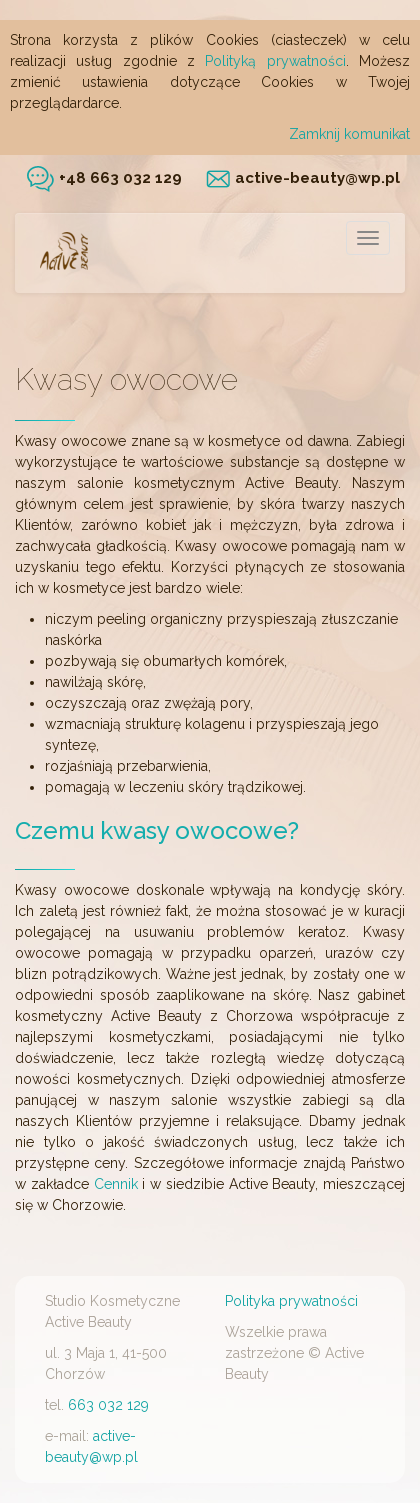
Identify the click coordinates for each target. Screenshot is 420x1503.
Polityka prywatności (291, 1301)
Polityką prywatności (275, 61)
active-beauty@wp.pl (303, 178)
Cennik (116, 1184)
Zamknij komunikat (349, 134)
